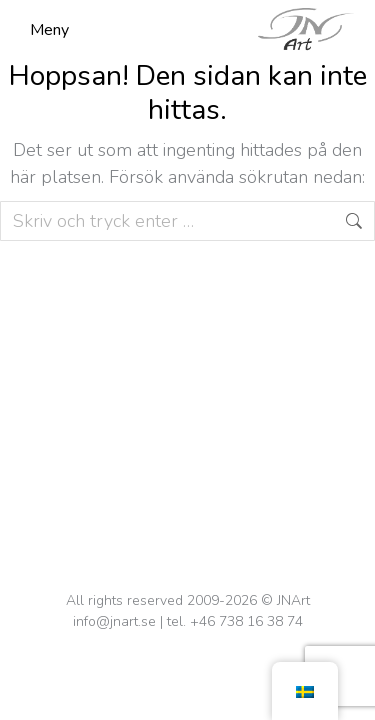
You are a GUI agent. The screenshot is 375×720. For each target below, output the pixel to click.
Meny (49, 30)
